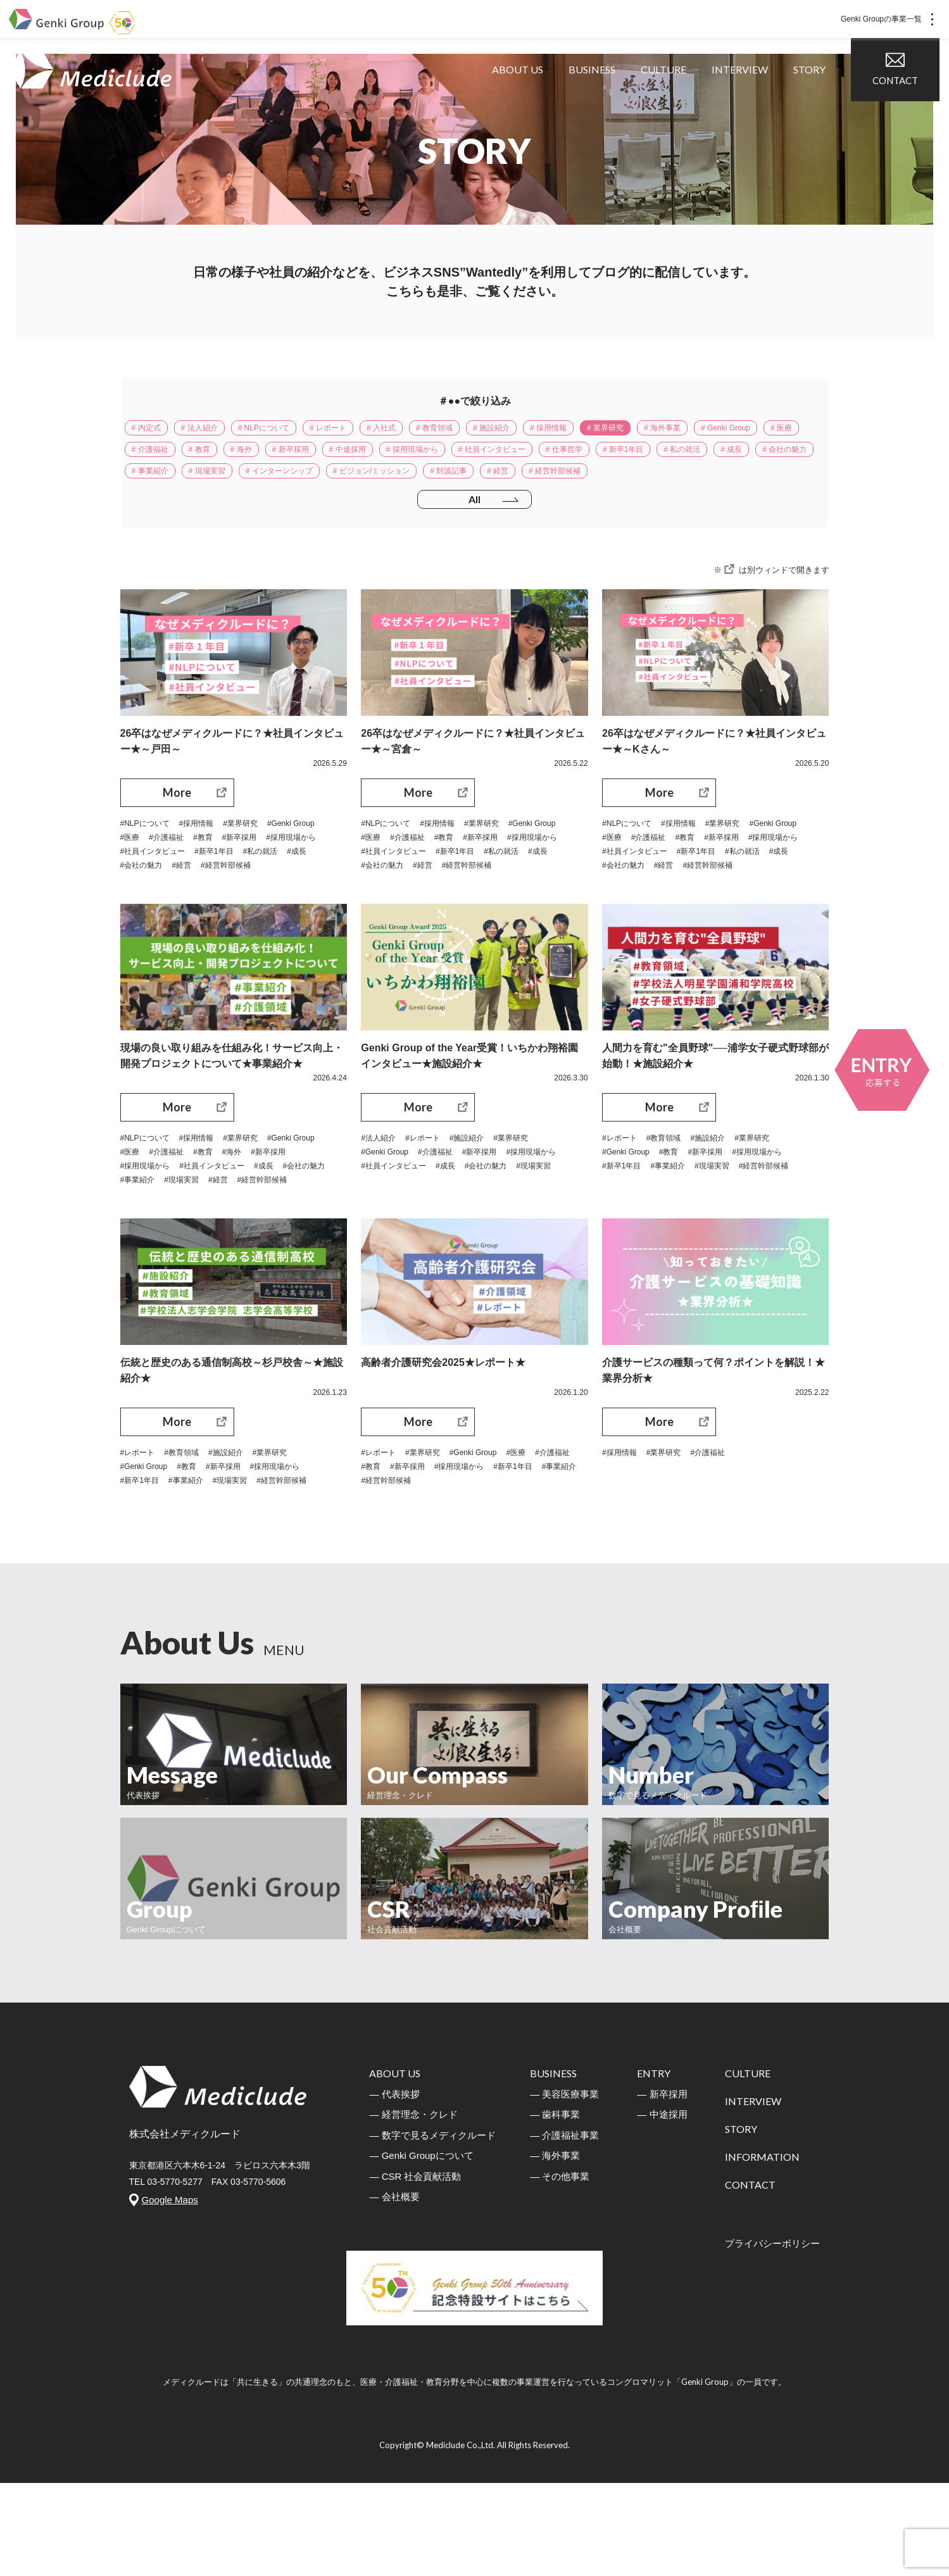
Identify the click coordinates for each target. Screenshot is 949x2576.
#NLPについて (149, 865)
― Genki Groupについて (421, 2248)
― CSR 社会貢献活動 (415, 2269)
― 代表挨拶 (394, 2187)
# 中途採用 (509, 456)
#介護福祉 (237, 880)
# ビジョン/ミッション (668, 482)
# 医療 (226, 456)
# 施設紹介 (547, 430)
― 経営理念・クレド (413, 2207)
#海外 (310, 1218)
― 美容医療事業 (564, 2187)
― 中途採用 (662, 2207)
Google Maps (170, 2292)
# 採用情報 (613, 430)
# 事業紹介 (412, 482)
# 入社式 (420, 430)
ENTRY (653, 2166)
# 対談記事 (757, 482)
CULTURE (673, 101)
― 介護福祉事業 (564, 2228)
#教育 (278, 880)
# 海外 (387, 456)
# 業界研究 (678, 430)
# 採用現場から (584, 456)
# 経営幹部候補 (210, 508)
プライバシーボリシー (772, 2336)
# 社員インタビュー (676, 456)
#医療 (196, 880)
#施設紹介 (481, 1202)
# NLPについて (285, 430)
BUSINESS (601, 101)
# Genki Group (162, 456)
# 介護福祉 (282, 456)
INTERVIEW (749, 101)
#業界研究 (257, 865)
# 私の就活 (224, 482)
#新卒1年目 (143, 912)
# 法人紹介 (210, 430)
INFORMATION (762, 2250)
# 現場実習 (478, 482)
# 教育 (339, 456)
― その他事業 (559, 2269)
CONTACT (904, 100)
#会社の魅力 (281, 912)
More (177, 833)
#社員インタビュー (275, 896)
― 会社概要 (394, 2289)
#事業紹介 (231, 1250)
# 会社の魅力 (342, 482)
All (474, 538)
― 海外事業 (555, 2248)
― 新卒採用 (662, 2187)
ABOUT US (527, 101)
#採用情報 (207, 865)
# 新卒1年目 (156, 482)
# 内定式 (150, 430)
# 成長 (281, 482)
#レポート (431, 1202)
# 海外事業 (744, 430)
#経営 (131, 928)
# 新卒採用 (443, 456)
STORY (819, 101)
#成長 (236, 912)
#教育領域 (672, 1202)
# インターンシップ (561, 482)
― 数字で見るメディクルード (432, 2228)
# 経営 (145, 508)
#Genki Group (147, 880)
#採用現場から (199, 896)
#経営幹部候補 (181, 928)
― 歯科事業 (555, 2207)
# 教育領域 (481, 430)
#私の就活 (195, 912)
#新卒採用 (140, 896)
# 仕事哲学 (759, 456)
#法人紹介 (381, 1202)
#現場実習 (281, 1250)
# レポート (359, 430)
